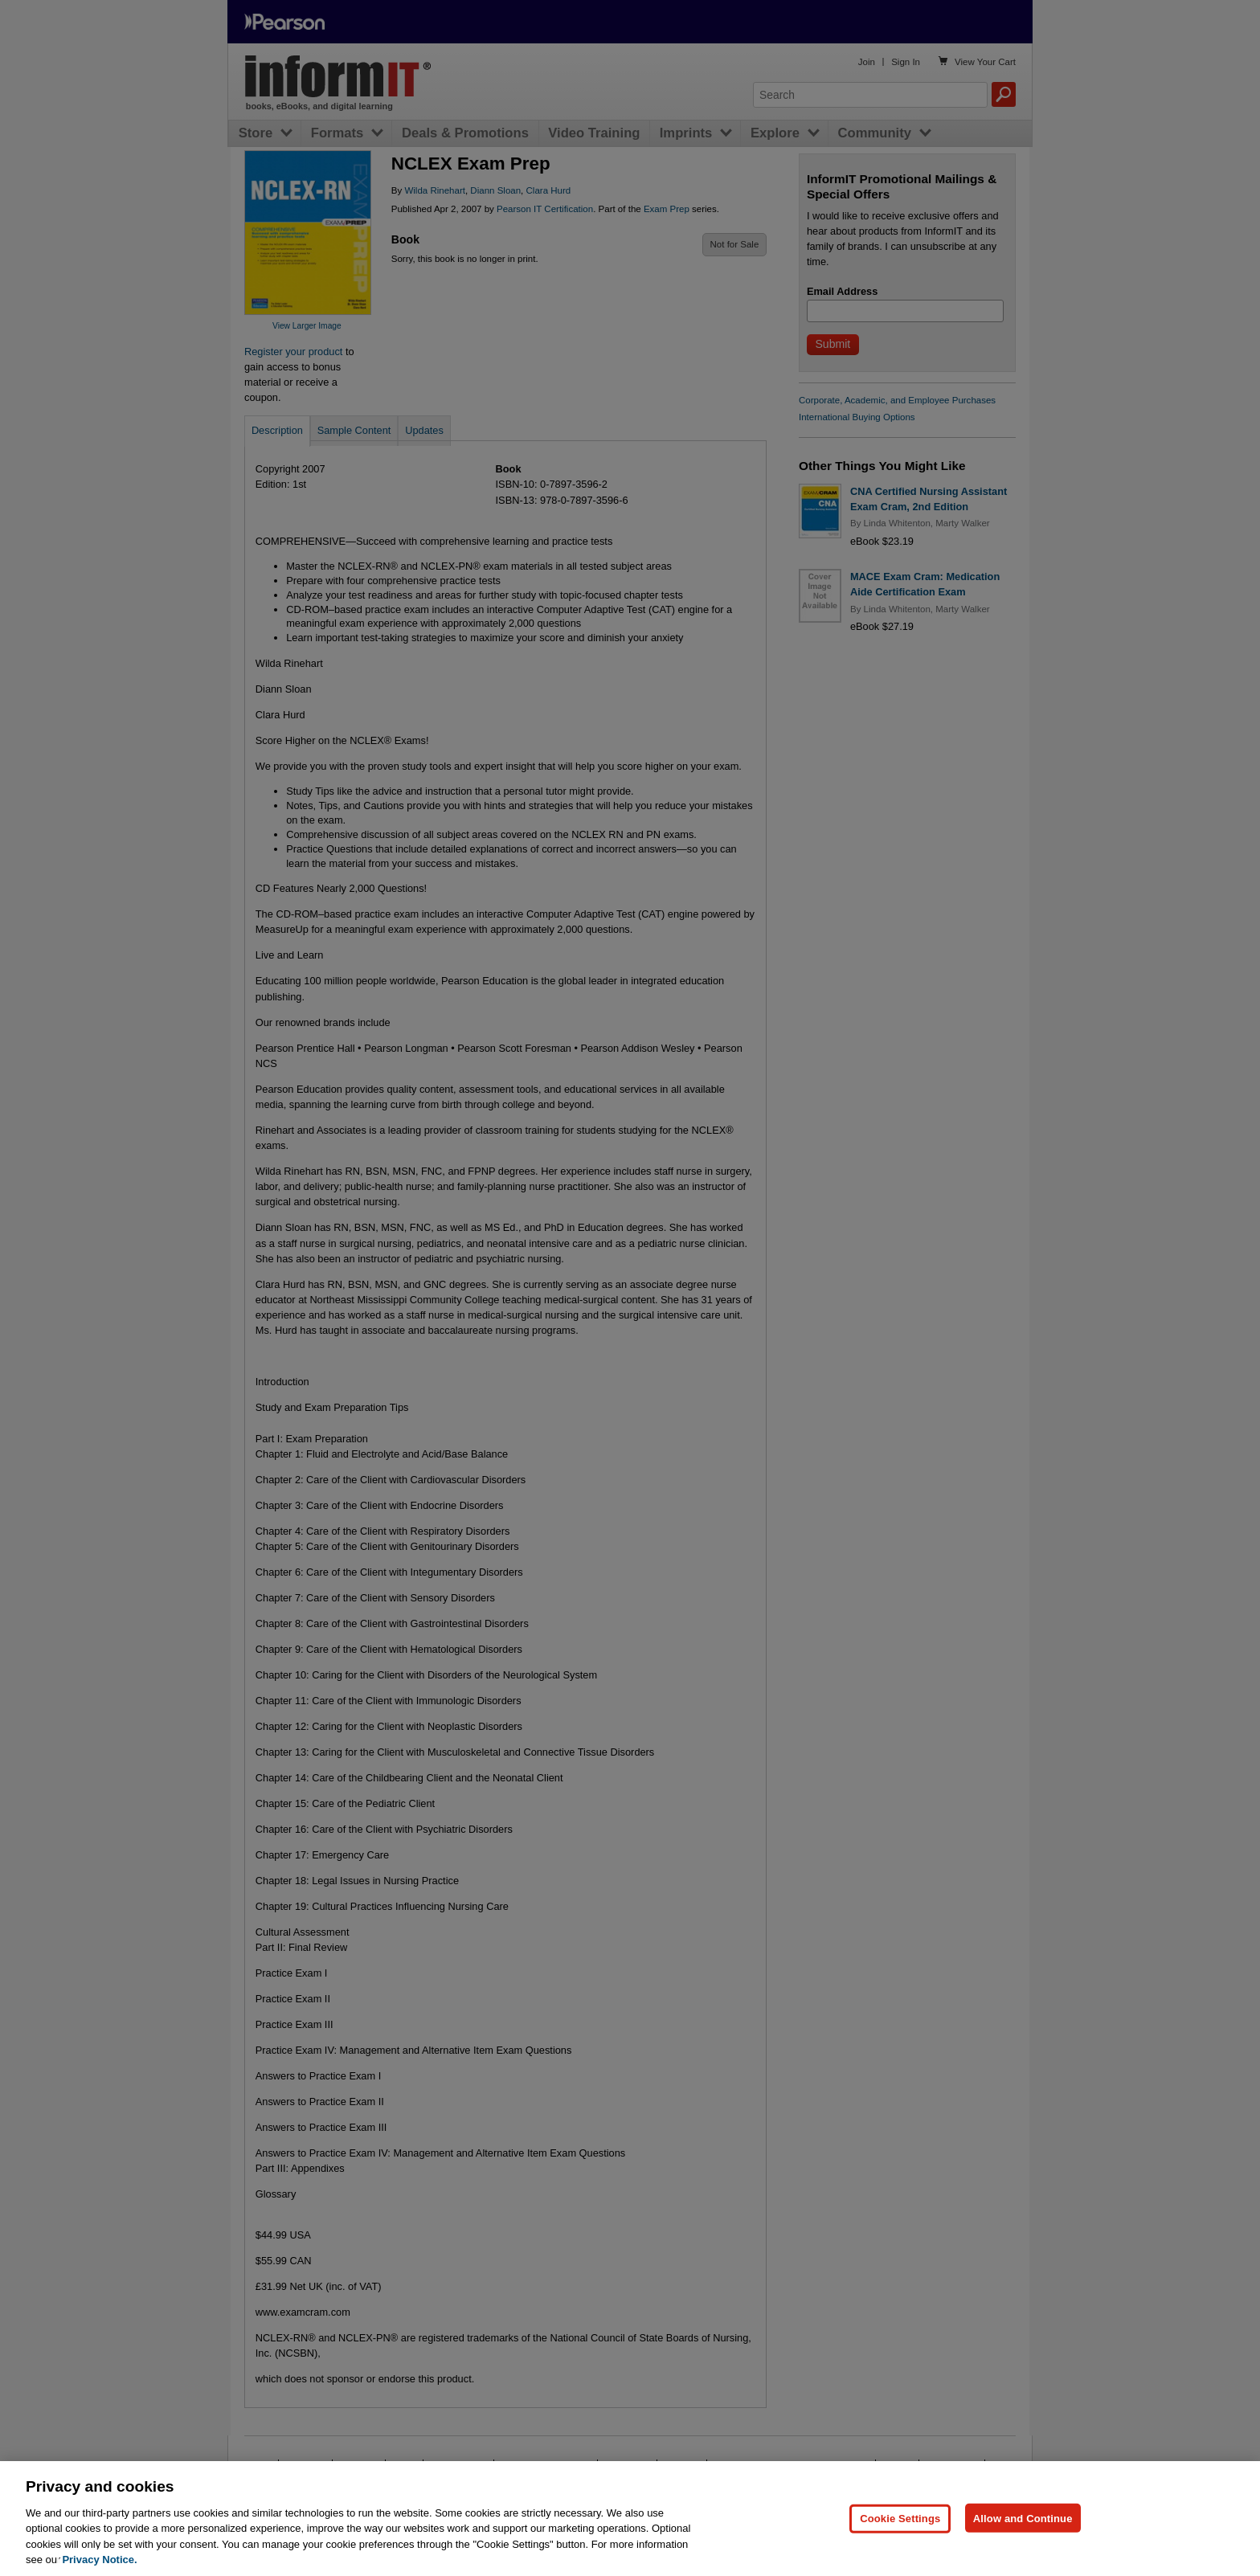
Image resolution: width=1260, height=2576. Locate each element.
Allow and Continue (1023, 2543)
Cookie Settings (900, 2543)
